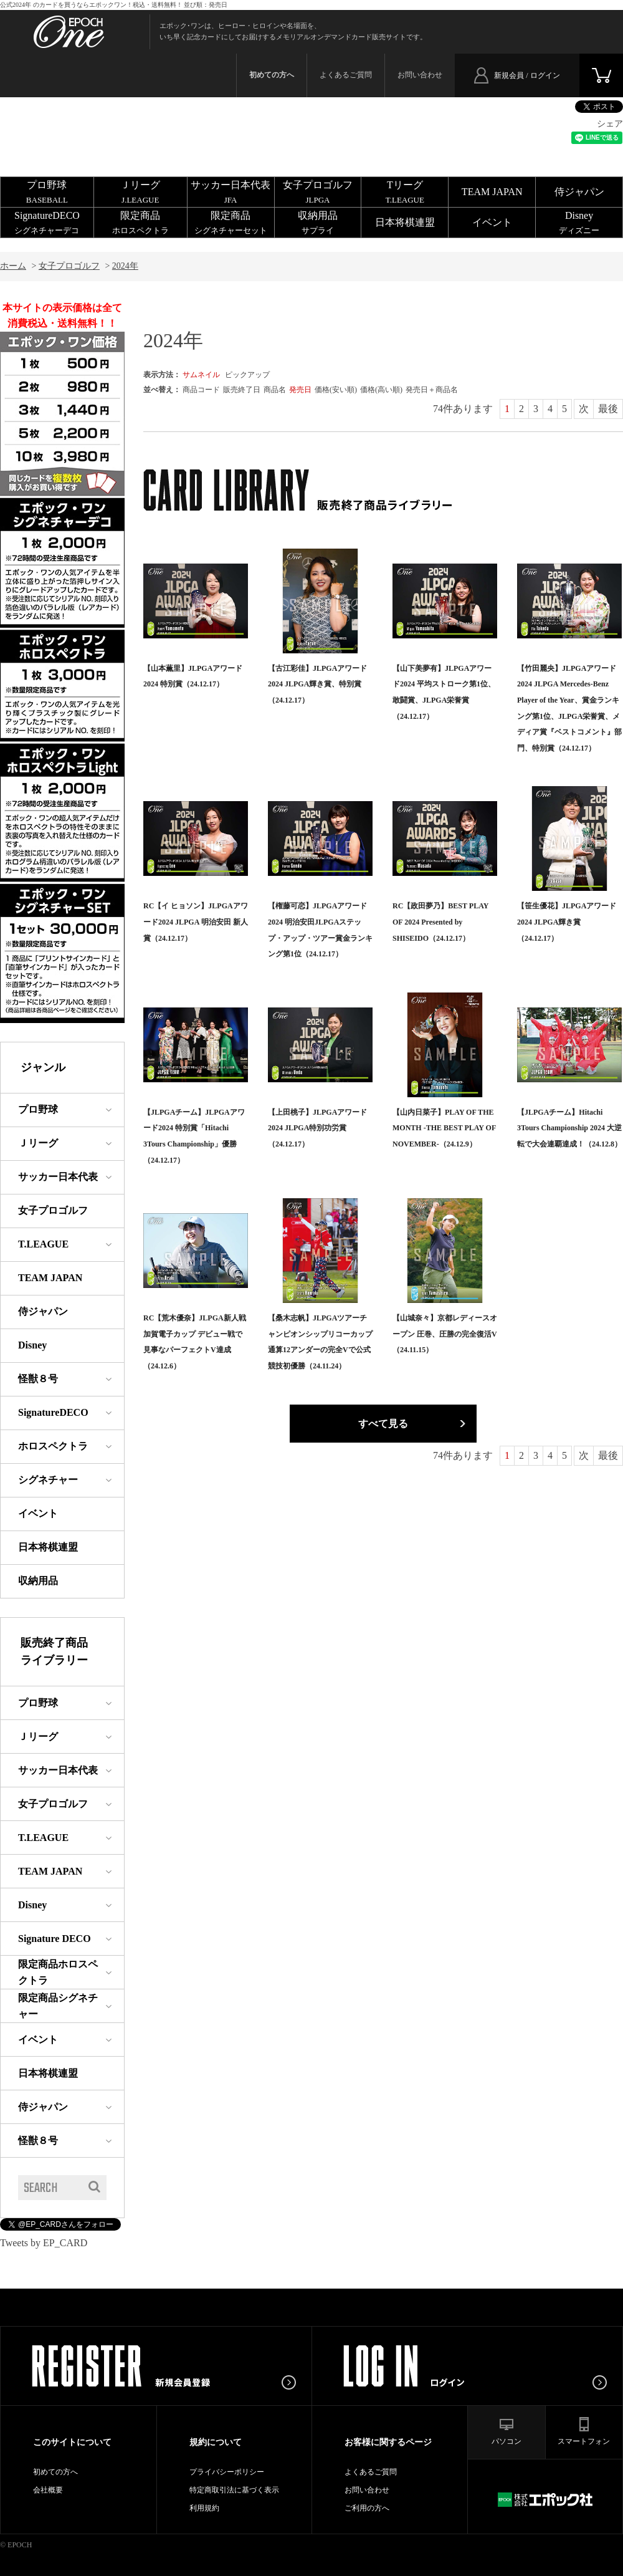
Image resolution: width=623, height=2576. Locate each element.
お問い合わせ (419, 74)
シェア (610, 123)
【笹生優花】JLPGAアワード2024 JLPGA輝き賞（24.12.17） (566, 921)
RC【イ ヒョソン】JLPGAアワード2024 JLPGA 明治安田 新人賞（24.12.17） (195, 921)
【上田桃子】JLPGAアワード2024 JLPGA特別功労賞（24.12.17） (317, 1128)
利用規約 (204, 2508)
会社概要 (48, 2490)
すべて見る (383, 1423)
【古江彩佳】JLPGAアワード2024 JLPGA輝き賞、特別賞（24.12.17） (317, 684)
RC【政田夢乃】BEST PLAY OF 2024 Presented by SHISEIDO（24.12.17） (440, 921)
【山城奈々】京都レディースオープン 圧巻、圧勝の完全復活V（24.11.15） (444, 1334)
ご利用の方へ (367, 2508)
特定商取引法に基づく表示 (234, 2490)
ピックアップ (247, 374)
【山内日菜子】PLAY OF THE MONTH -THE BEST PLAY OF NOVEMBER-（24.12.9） (444, 1128)
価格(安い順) (336, 389)
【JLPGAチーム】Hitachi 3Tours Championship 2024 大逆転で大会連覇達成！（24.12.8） (569, 1128)
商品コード (201, 389)
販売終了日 (241, 389)
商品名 (275, 389)
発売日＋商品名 (432, 389)
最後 (608, 408)
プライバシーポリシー (226, 2472)
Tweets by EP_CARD (43, 2242)
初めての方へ (55, 2472)
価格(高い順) (381, 389)
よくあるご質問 (346, 74)
